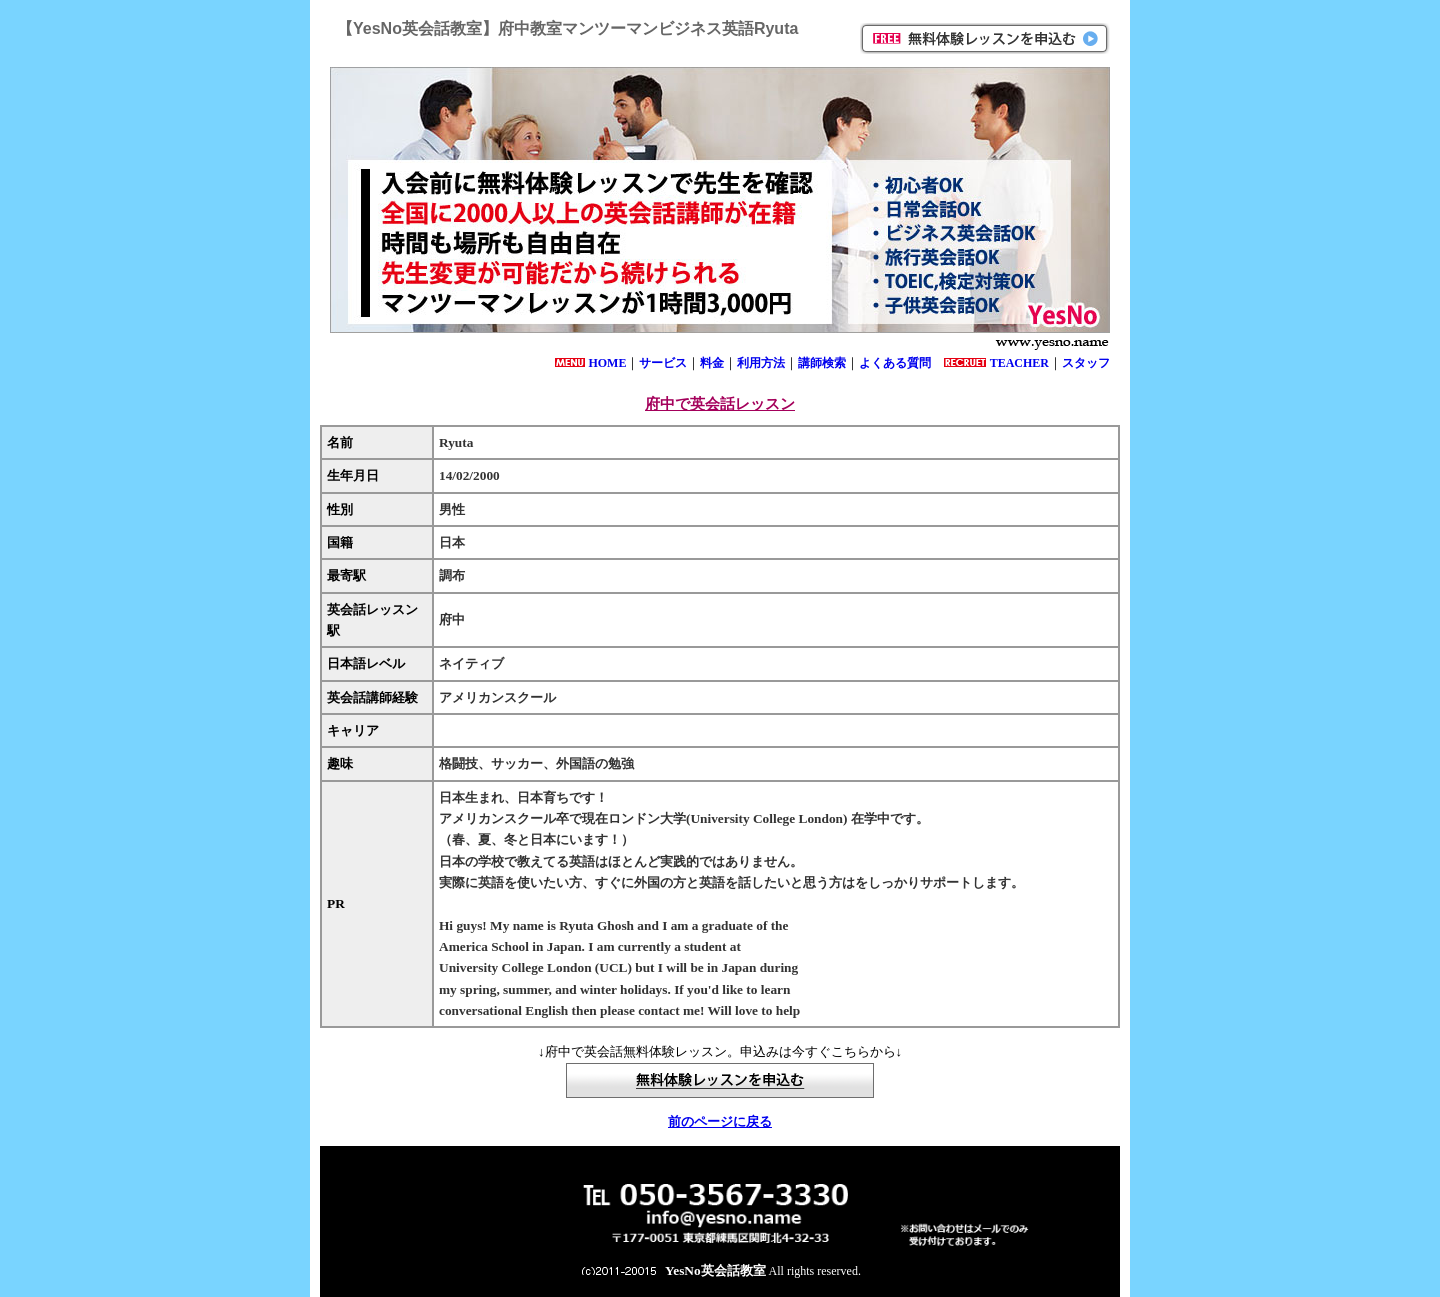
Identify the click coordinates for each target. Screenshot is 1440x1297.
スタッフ (1086, 363)
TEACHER (1019, 363)
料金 (712, 363)
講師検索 (822, 363)
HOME (607, 363)
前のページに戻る (720, 1121)
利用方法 (761, 363)
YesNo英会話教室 (715, 1270)
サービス (663, 363)
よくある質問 (895, 363)
